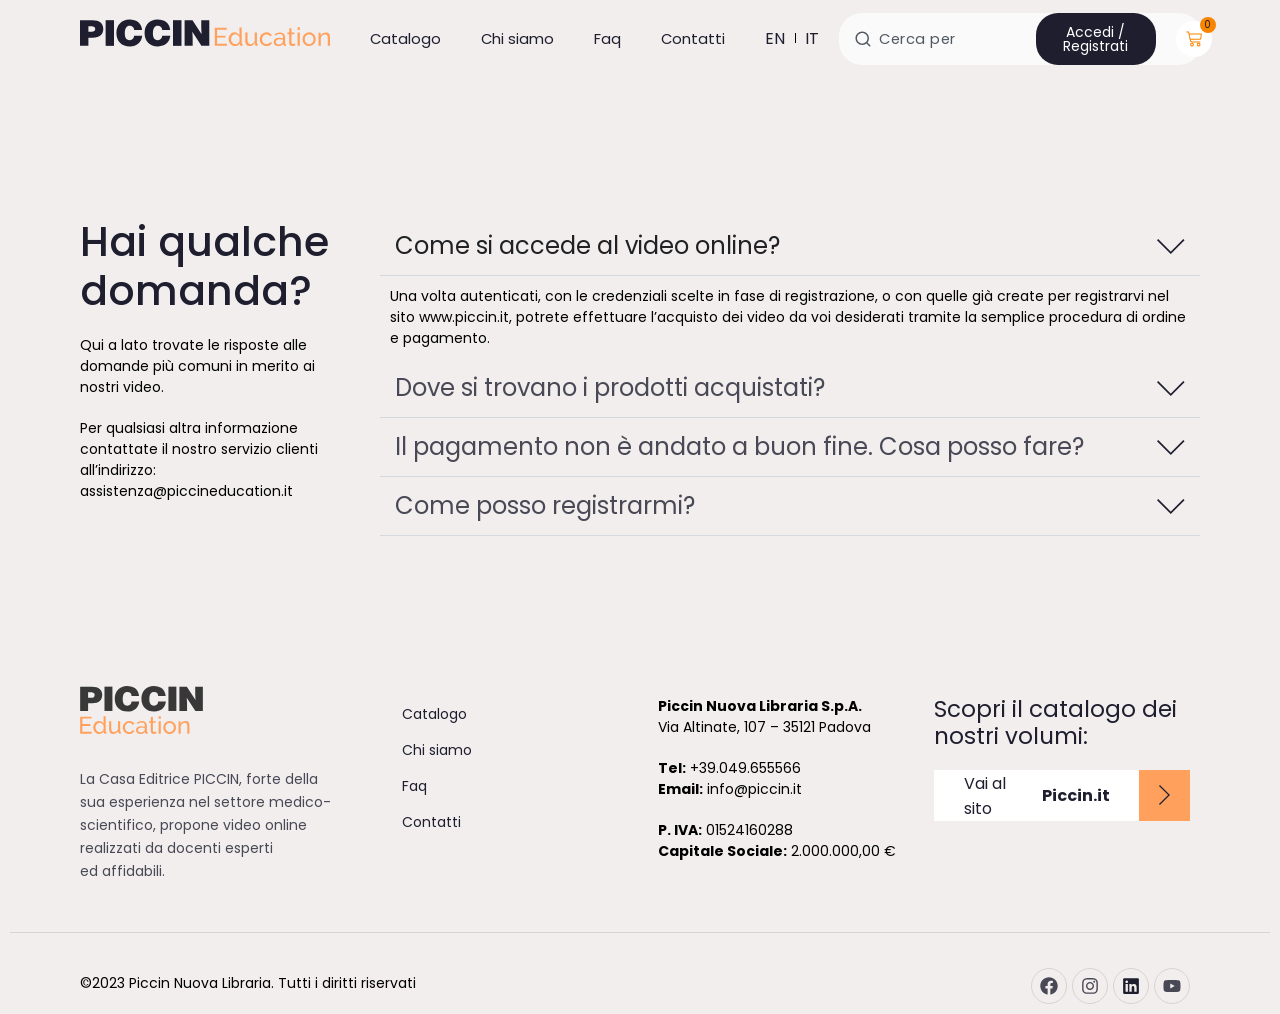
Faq (607, 38)
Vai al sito (1037, 796)
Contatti (693, 38)
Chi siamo (517, 38)
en (775, 38)
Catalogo (405, 38)
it (812, 38)
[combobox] (1020, 39)
